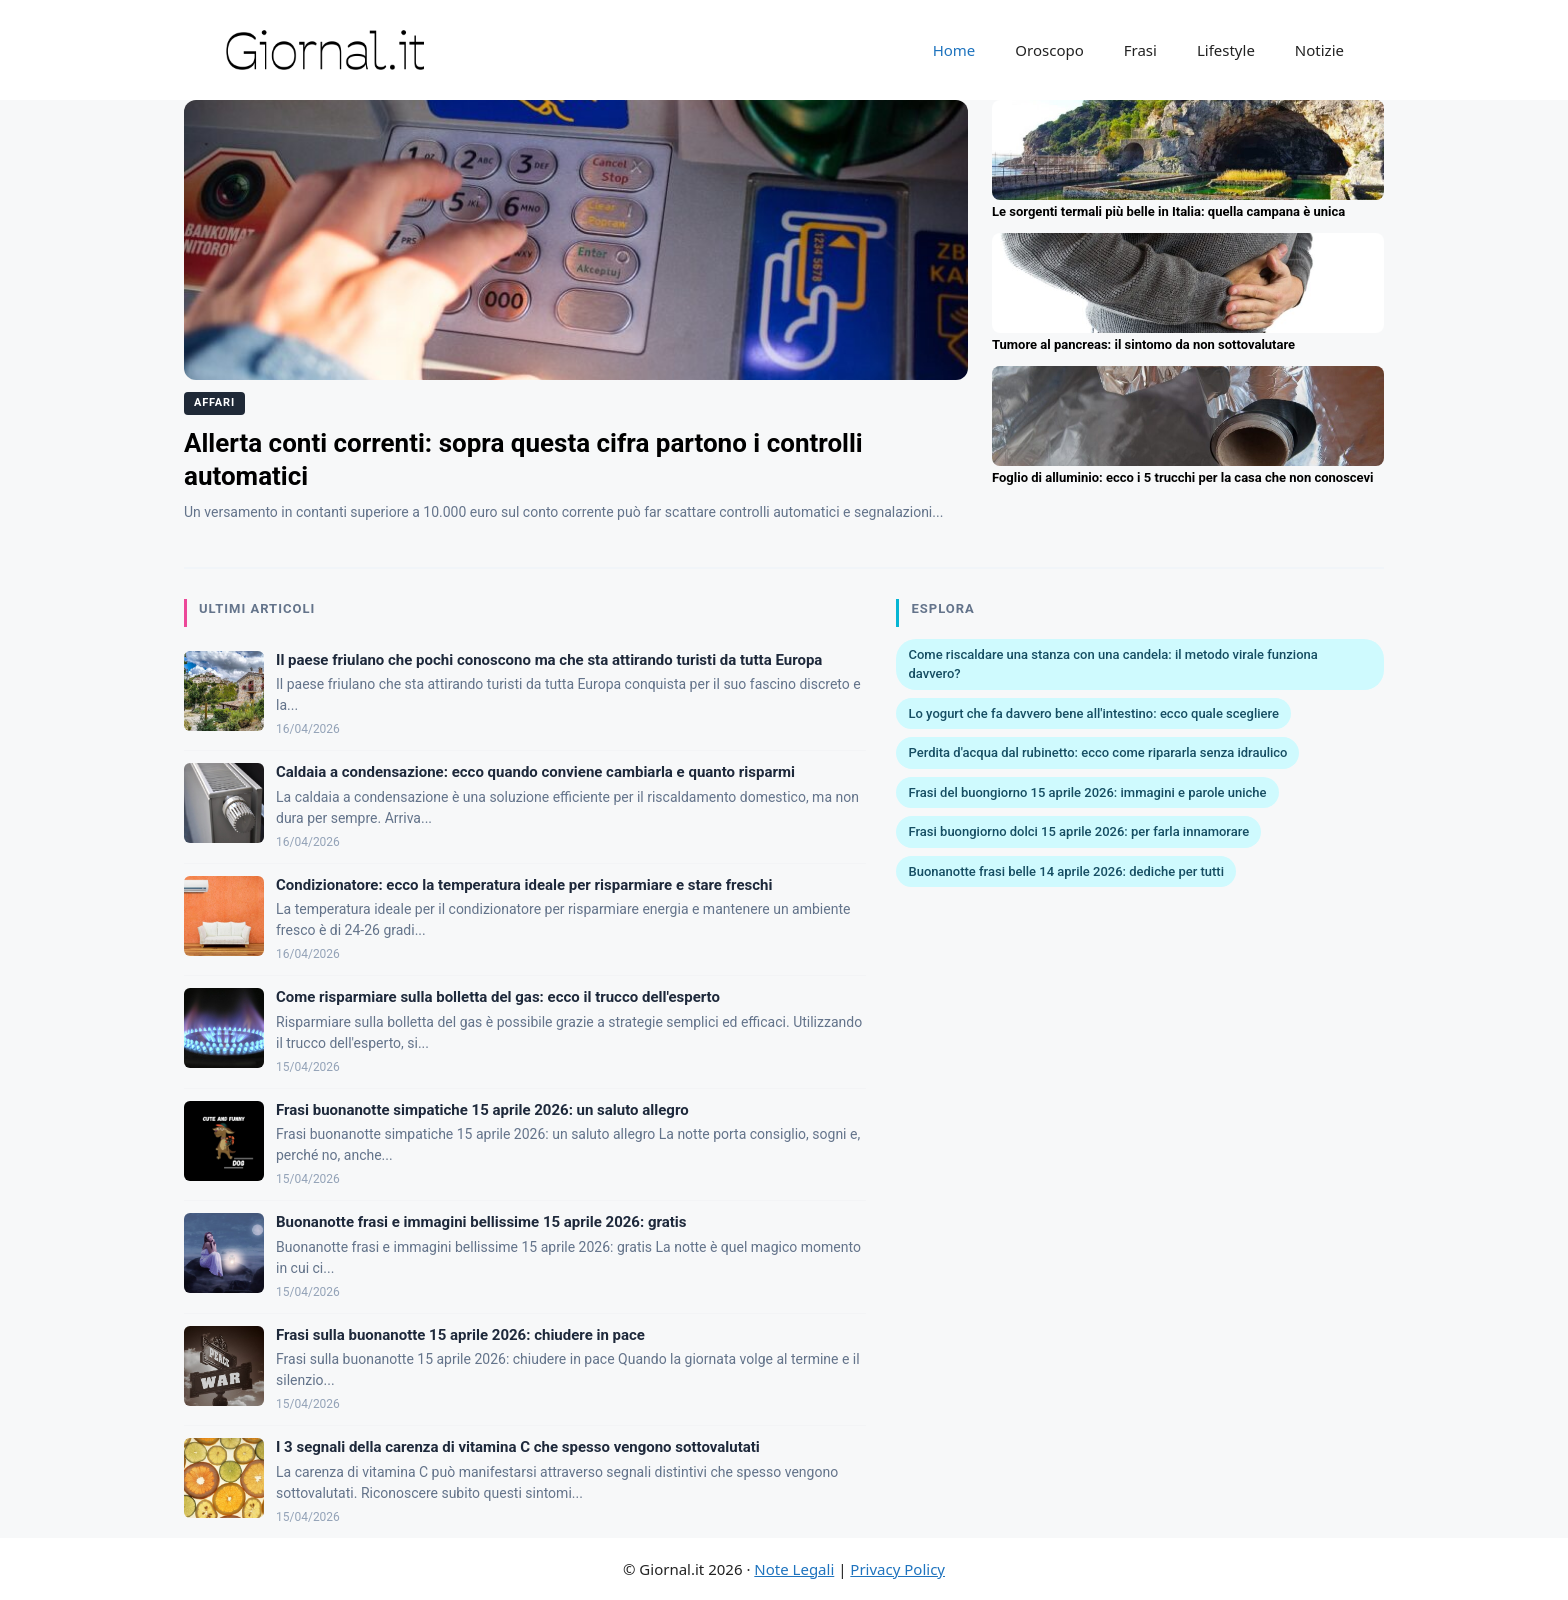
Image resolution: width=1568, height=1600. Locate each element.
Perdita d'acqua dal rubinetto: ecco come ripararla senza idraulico (1097, 752)
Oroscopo (1049, 50)
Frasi (1140, 50)
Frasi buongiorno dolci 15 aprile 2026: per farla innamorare (1078, 831)
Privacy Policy (897, 1569)
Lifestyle (1226, 50)
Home (954, 50)
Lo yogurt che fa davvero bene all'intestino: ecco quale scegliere (1093, 713)
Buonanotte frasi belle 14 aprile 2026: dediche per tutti (1066, 871)
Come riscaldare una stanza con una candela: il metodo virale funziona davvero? (1112, 664)
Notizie (1319, 50)
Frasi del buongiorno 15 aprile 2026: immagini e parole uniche (1087, 792)
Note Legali (794, 1569)
